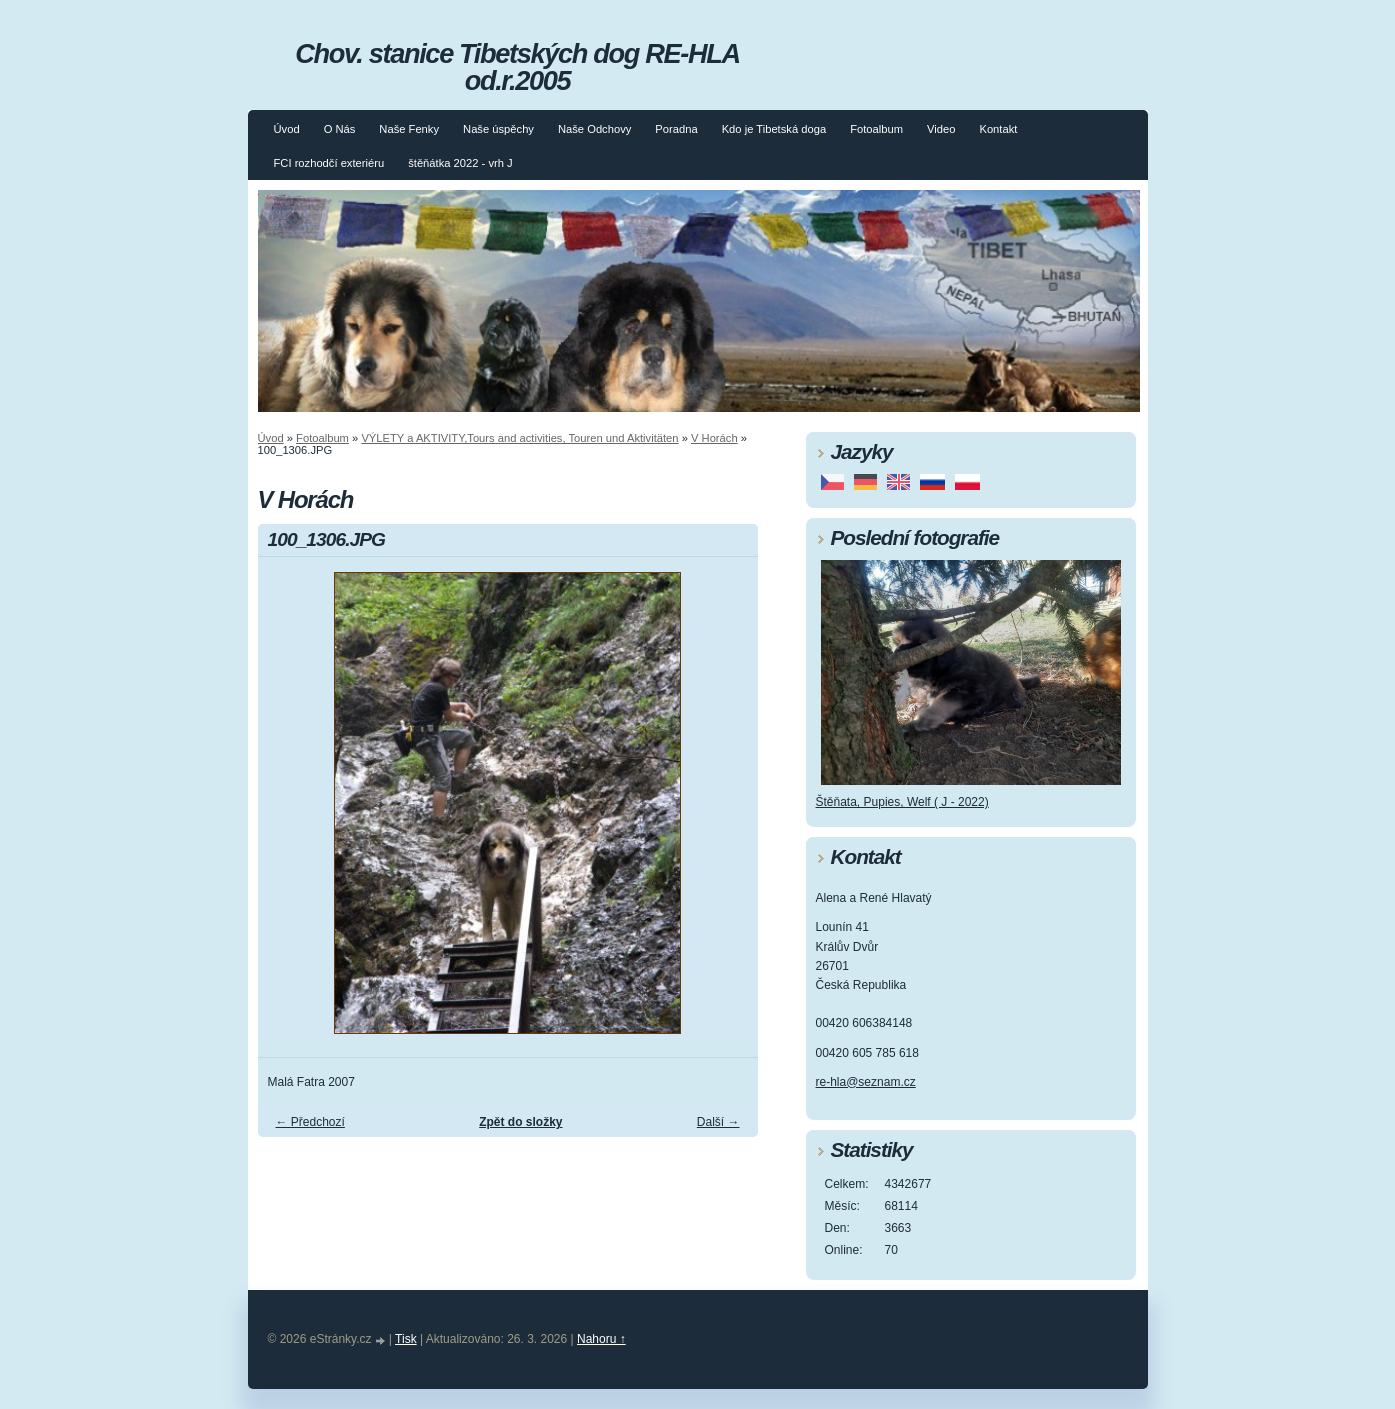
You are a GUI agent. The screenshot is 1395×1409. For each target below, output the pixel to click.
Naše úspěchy (498, 129)
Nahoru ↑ (601, 1339)
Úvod (287, 129)
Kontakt (998, 129)
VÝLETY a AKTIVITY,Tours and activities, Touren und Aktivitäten (519, 438)
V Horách (714, 438)
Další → (718, 1122)
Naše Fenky (409, 129)
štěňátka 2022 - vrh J (460, 163)
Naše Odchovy (594, 129)
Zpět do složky (520, 1122)
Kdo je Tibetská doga (774, 129)
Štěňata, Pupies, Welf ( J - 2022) (902, 802)
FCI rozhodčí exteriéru (329, 163)
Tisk (406, 1339)
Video (941, 129)
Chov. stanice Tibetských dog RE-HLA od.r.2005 (517, 67)
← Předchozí (310, 1122)
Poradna (676, 129)
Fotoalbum (876, 129)
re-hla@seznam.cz (866, 1082)
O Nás (340, 129)
